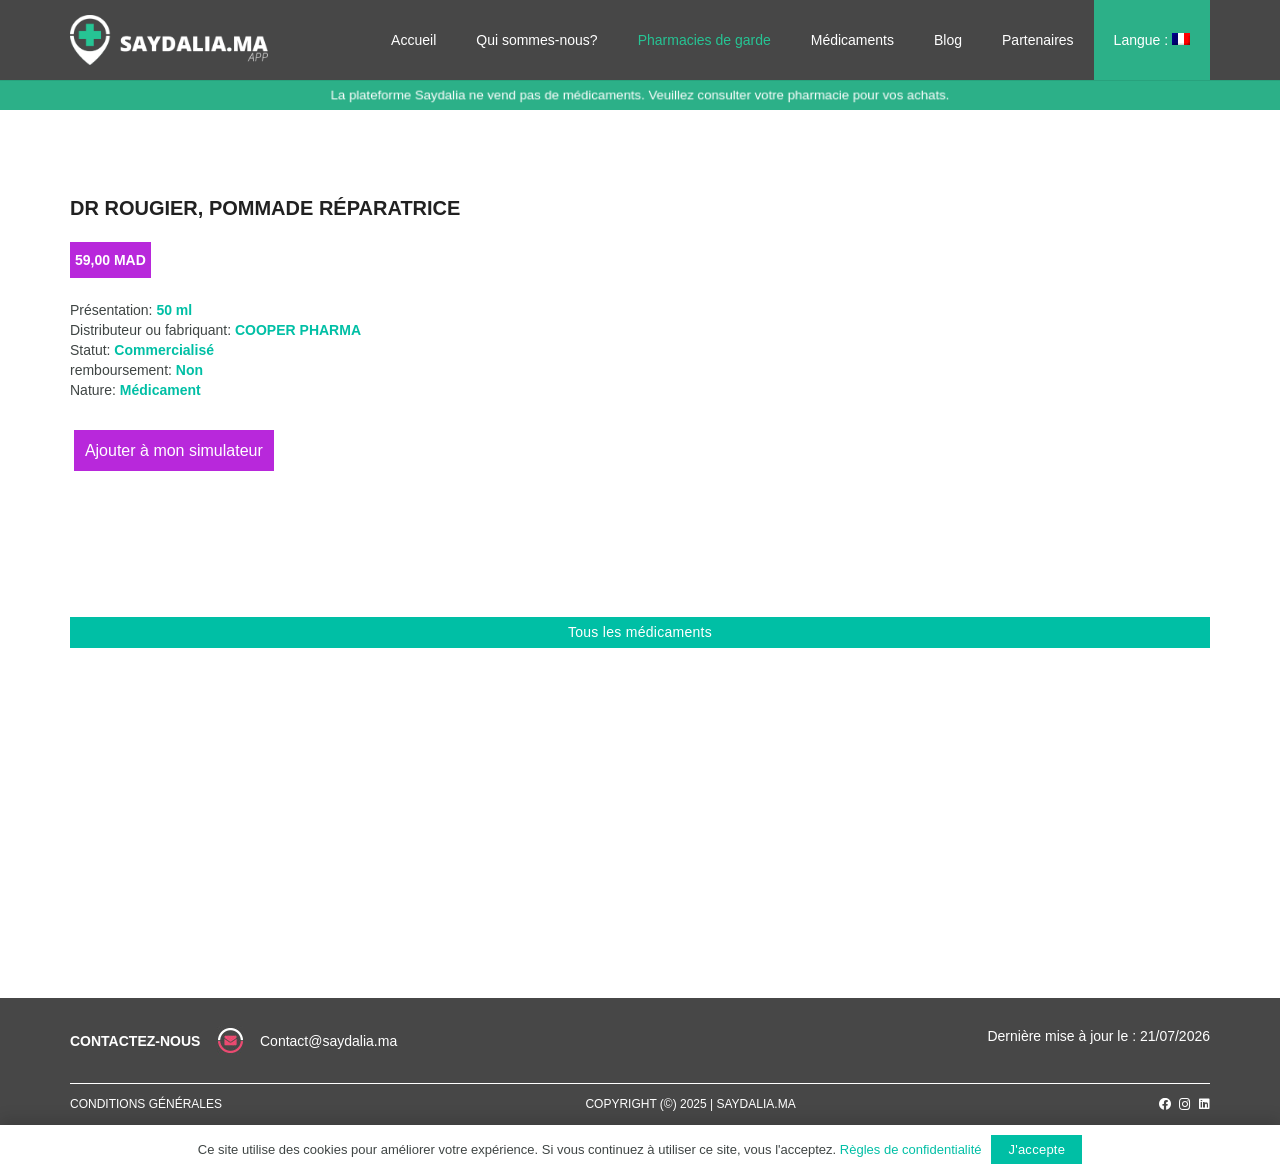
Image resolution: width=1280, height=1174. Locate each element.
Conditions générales (146, 1104)
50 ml (174, 310)
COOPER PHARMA (298, 330)
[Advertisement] (640, 798)
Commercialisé (164, 350)
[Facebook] (1165, 1104)
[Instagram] (1185, 1104)
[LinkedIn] (1204, 1104)
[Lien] (169, 40)
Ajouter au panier (174, 450)
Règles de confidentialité (911, 1149)
